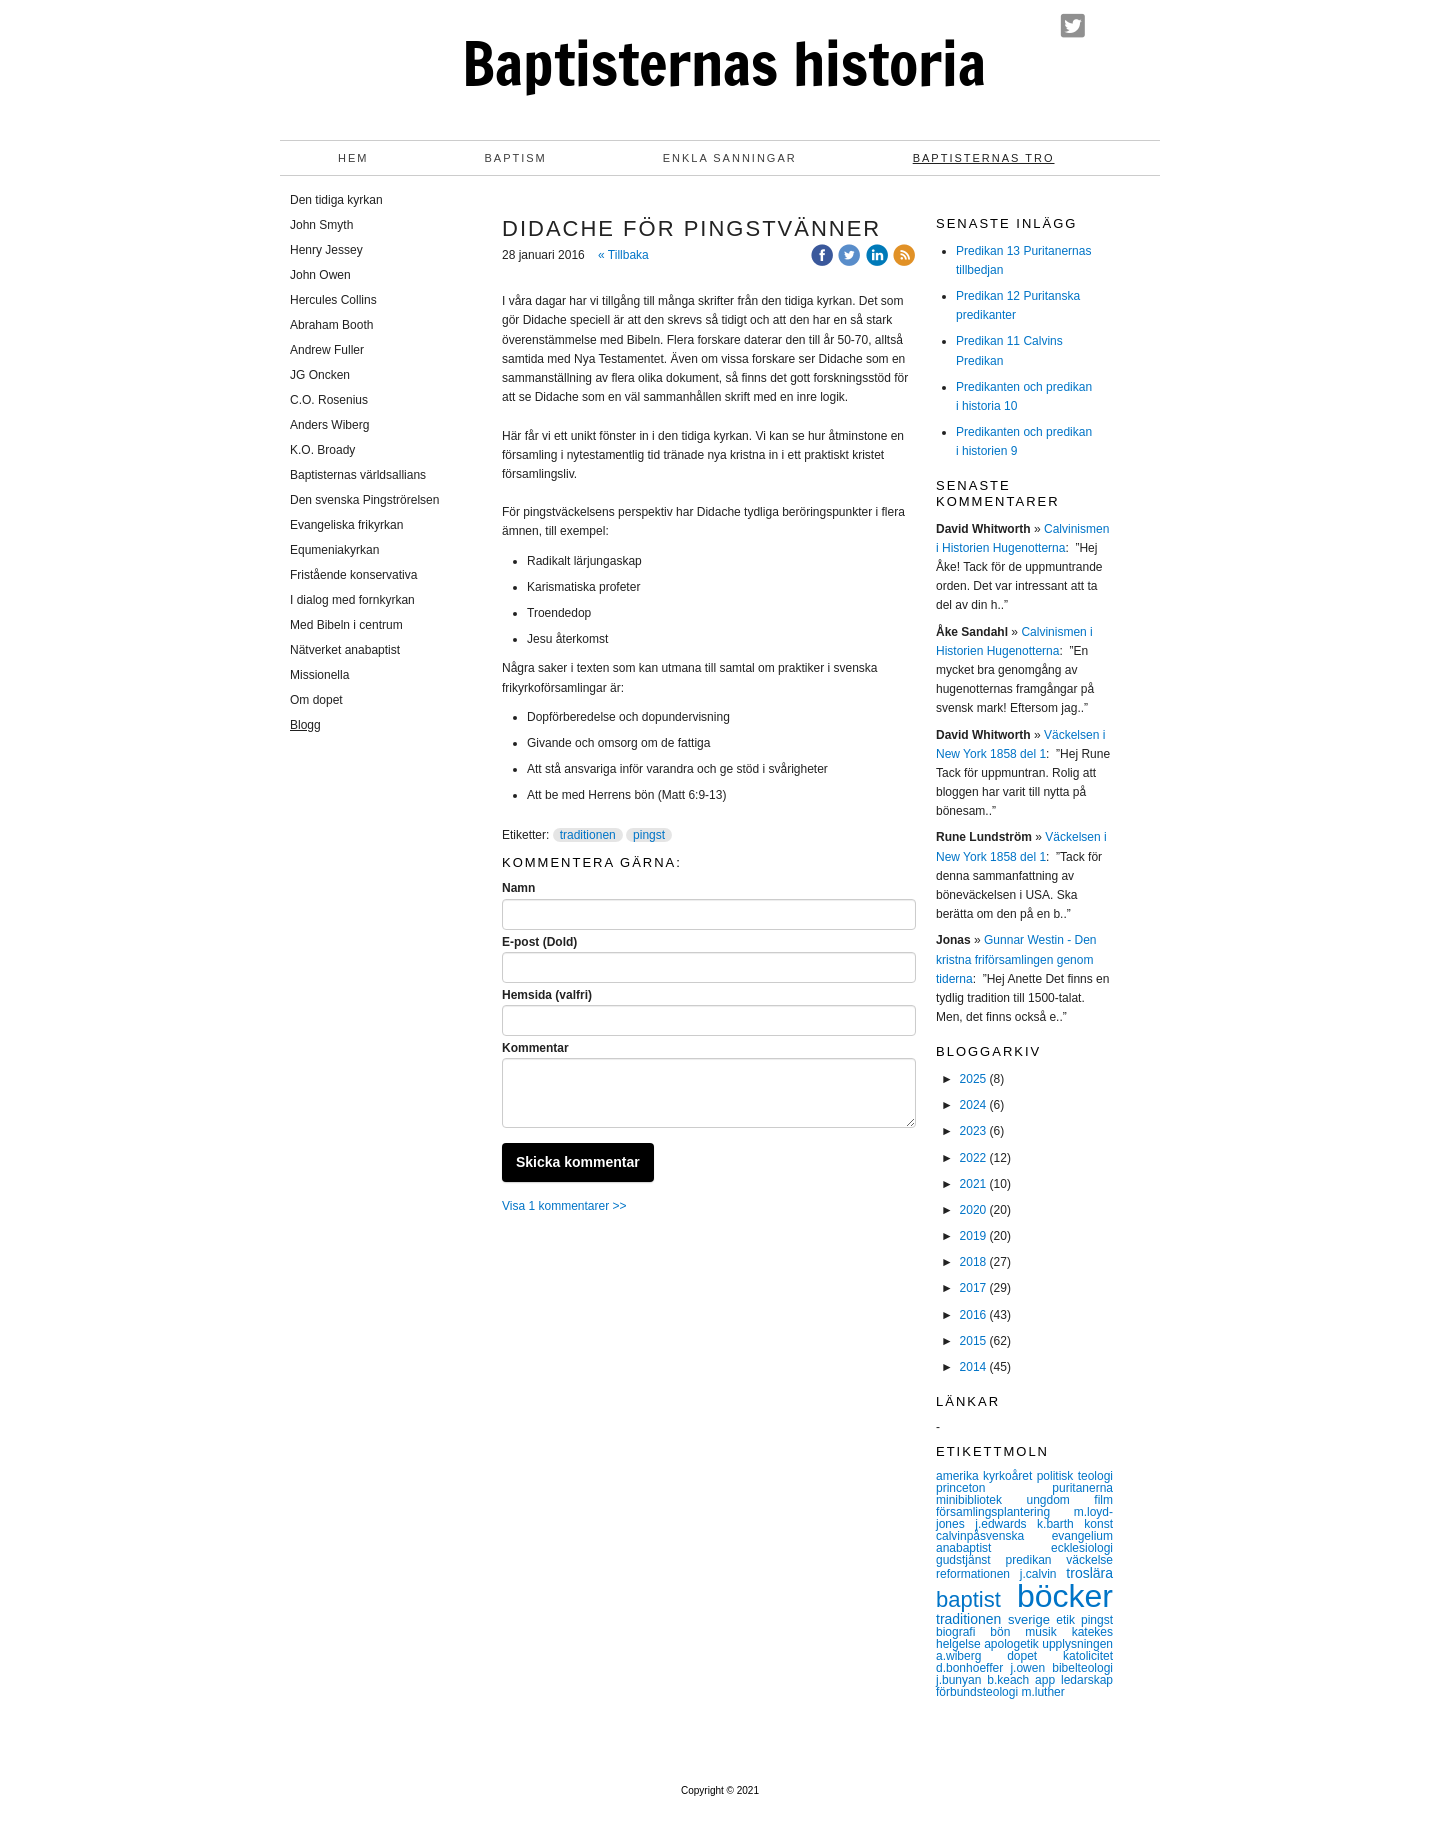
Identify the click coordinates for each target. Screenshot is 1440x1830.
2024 (973, 1105)
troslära (1089, 1573)
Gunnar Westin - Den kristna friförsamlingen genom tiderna (1016, 959)
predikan (1035, 1560)
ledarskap (1087, 1680)
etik (1068, 1620)
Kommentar (535, 1048)
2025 (973, 1079)
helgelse (960, 1644)
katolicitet (1088, 1656)
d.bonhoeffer (973, 1668)
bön (1007, 1632)
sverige (1032, 1619)
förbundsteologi (978, 1692)
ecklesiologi (1082, 1548)
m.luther (1042, 1692)
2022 (973, 1158)
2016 (973, 1315)
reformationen (978, 1574)
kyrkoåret (1010, 1476)
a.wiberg (971, 1656)
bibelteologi (1082, 1668)
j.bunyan (961, 1680)
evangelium (1082, 1536)
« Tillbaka (623, 255)
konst (1098, 1524)
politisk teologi (1075, 1476)
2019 (973, 1236)
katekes (1092, 1632)
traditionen (588, 835)
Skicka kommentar (578, 1162)
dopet (1035, 1656)
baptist (976, 1599)
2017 (973, 1288)
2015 (973, 1341)
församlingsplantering (1005, 1512)
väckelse (1089, 1560)
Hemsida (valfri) (547, 995)
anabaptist (993, 1548)
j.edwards (1006, 1524)
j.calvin (1043, 1574)
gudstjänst (970, 1560)
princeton (994, 1488)
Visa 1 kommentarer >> (564, 1206)
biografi (963, 1632)
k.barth (1060, 1524)
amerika (959, 1476)
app (1048, 1680)
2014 (973, 1367)
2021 (973, 1184)
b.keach (1011, 1680)
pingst (649, 835)
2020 (973, 1210)
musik (1048, 1632)
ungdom (1061, 1500)
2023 (973, 1131)
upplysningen (1077, 1644)
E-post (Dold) (539, 942)
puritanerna (1082, 1488)
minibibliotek (981, 1500)
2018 (973, 1262)
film (1103, 1500)
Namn (518, 888)
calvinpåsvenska (994, 1536)
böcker (1065, 1596)
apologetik (1013, 1644)
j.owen (1031, 1668)
